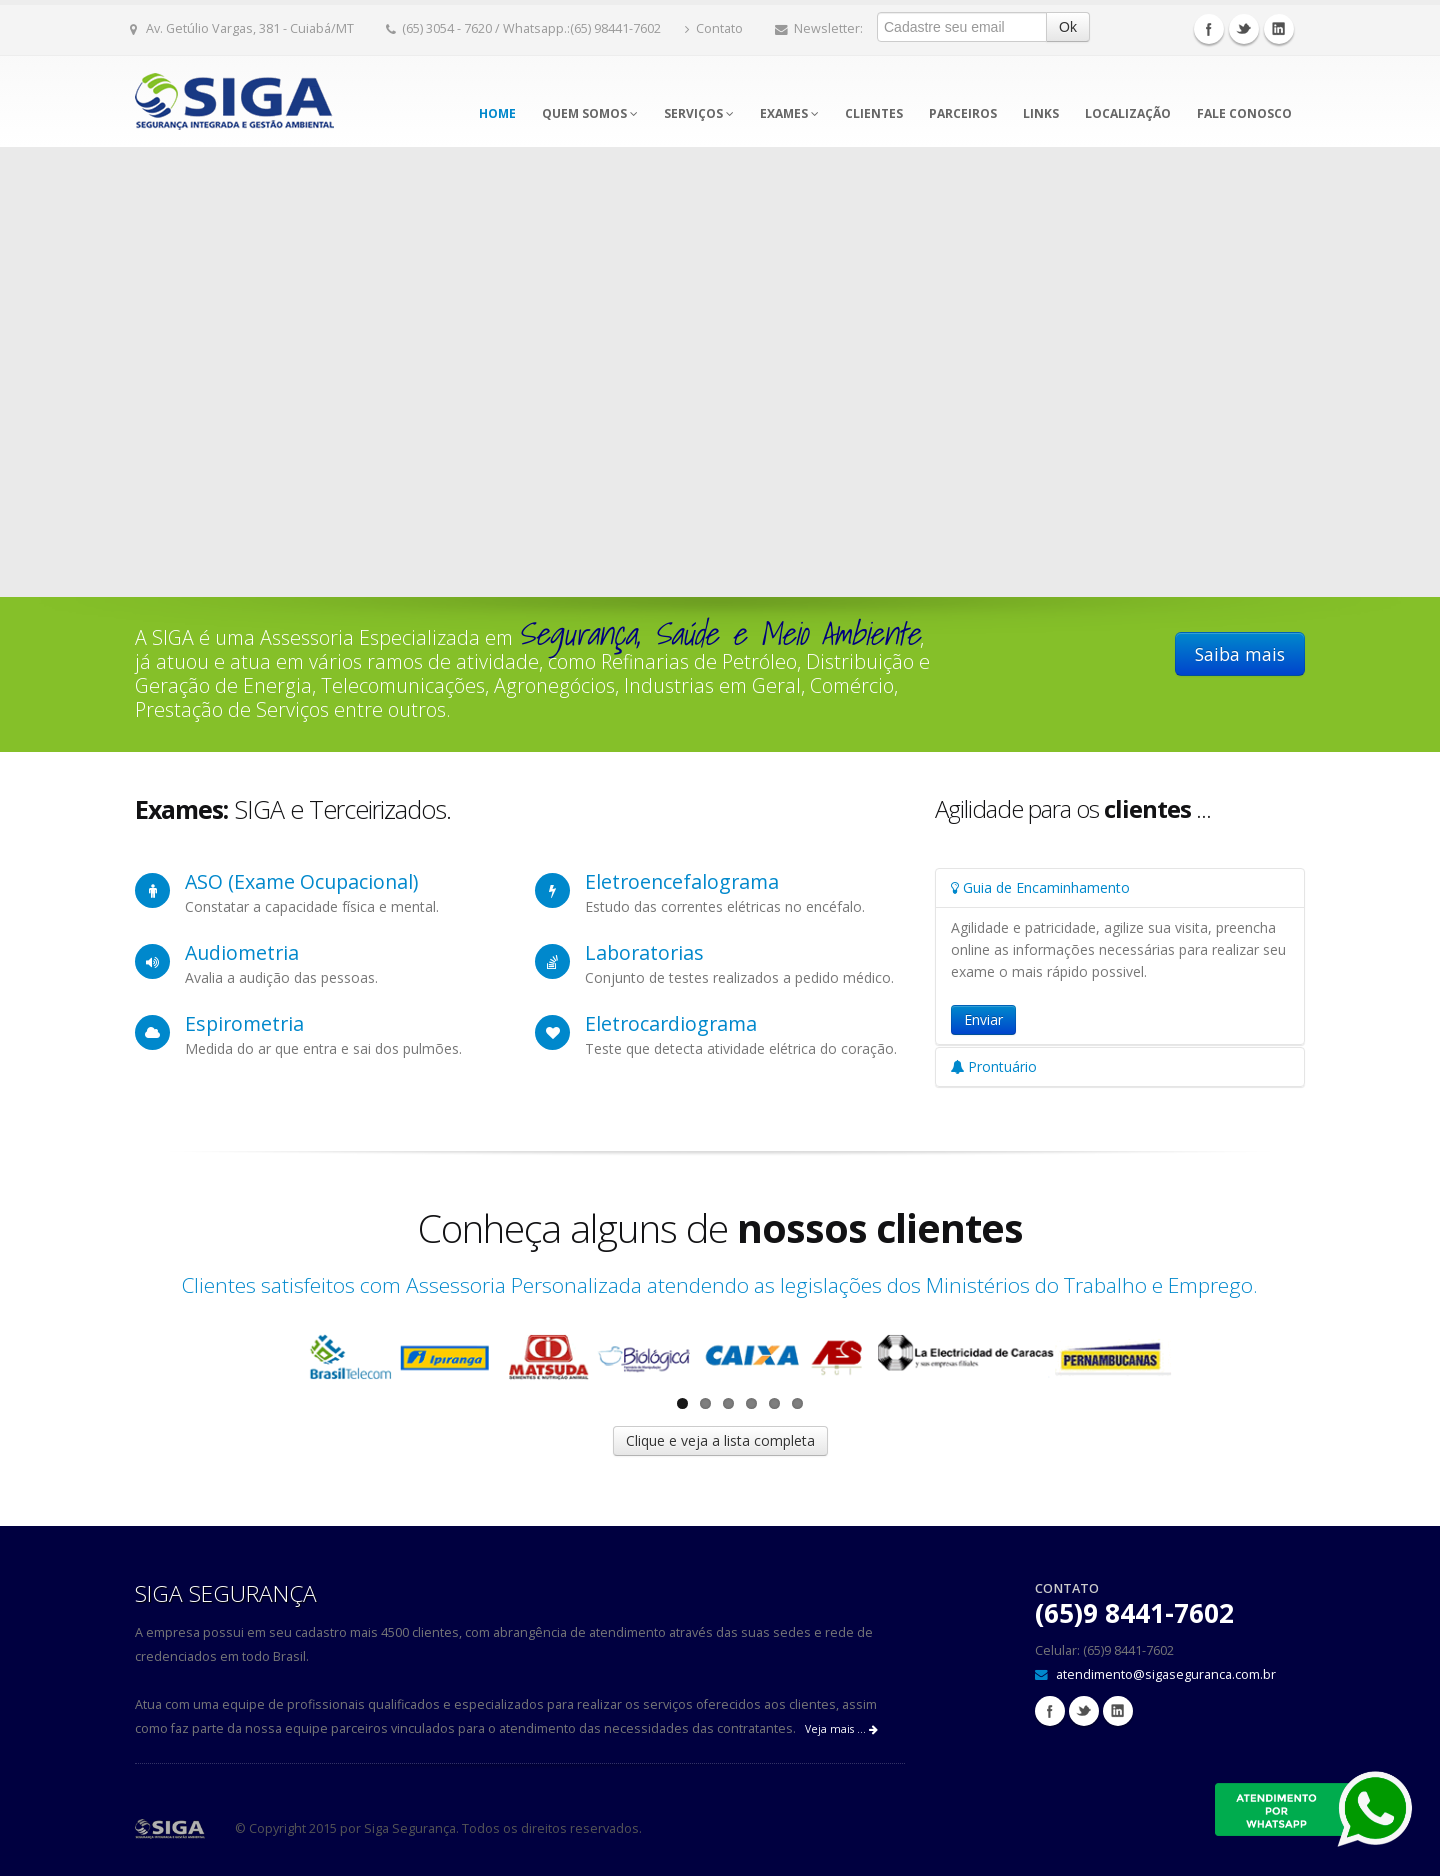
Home (497, 113)
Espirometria (244, 1023)
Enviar (983, 1019)
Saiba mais (1240, 654)
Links (1041, 113)
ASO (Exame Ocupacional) (301, 881)
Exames (789, 113)
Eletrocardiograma (671, 1023)
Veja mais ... (841, 1729)
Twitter (1244, 29)
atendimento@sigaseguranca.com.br (1166, 1674)
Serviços (699, 113)
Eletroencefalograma (682, 881)
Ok (1068, 27)
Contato (714, 28)
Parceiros (963, 113)
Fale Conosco (1244, 113)
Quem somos (590, 113)
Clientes (874, 113)
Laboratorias (644, 952)
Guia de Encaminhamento (1040, 887)
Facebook (1209, 29)
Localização (1128, 113)
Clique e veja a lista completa (720, 1440)
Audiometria (242, 952)
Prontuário (994, 1066)
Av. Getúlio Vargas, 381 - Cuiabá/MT (242, 28)
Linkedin (1279, 29)
